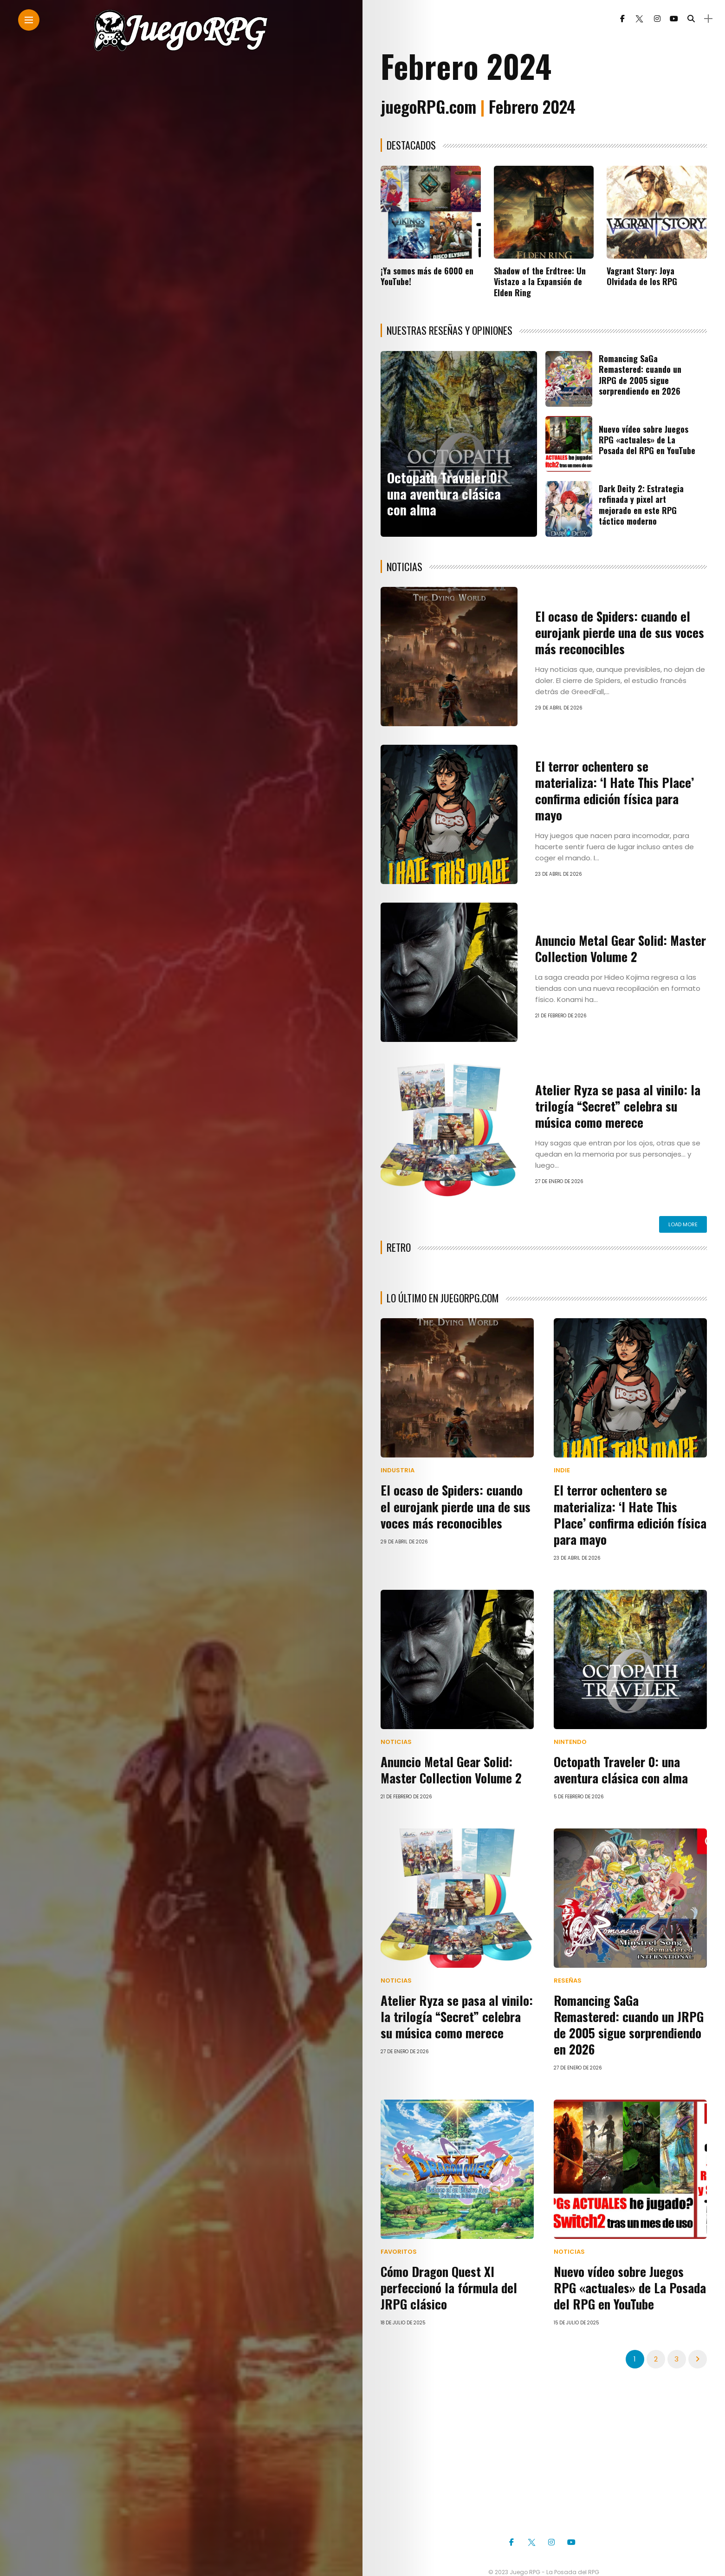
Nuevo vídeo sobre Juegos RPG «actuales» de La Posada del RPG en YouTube (647, 440)
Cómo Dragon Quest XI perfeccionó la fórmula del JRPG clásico (446, 2265)
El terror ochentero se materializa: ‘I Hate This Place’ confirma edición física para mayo (620, 790)
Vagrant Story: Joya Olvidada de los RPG (642, 276)
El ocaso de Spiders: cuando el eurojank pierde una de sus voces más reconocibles (617, 632)
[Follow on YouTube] (664, 18)
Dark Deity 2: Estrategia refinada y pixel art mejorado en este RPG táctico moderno (641, 504)
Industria (397, 1470)
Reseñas (568, 1976)
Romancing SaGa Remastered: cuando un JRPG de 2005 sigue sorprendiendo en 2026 (640, 374)
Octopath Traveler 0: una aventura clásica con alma (444, 493)
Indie (562, 1470)
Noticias (396, 1739)
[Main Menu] (29, 20)
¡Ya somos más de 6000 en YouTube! (427, 276)
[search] (681, 19)
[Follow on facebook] (612, 18)
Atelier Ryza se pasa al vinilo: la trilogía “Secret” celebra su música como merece (614, 1106)
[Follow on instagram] (647, 18)
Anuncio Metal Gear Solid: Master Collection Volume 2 (617, 948)
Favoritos (399, 2230)
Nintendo (570, 1739)
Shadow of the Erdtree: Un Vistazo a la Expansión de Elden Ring (540, 282)
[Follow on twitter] (629, 18)
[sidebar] (698, 19)
